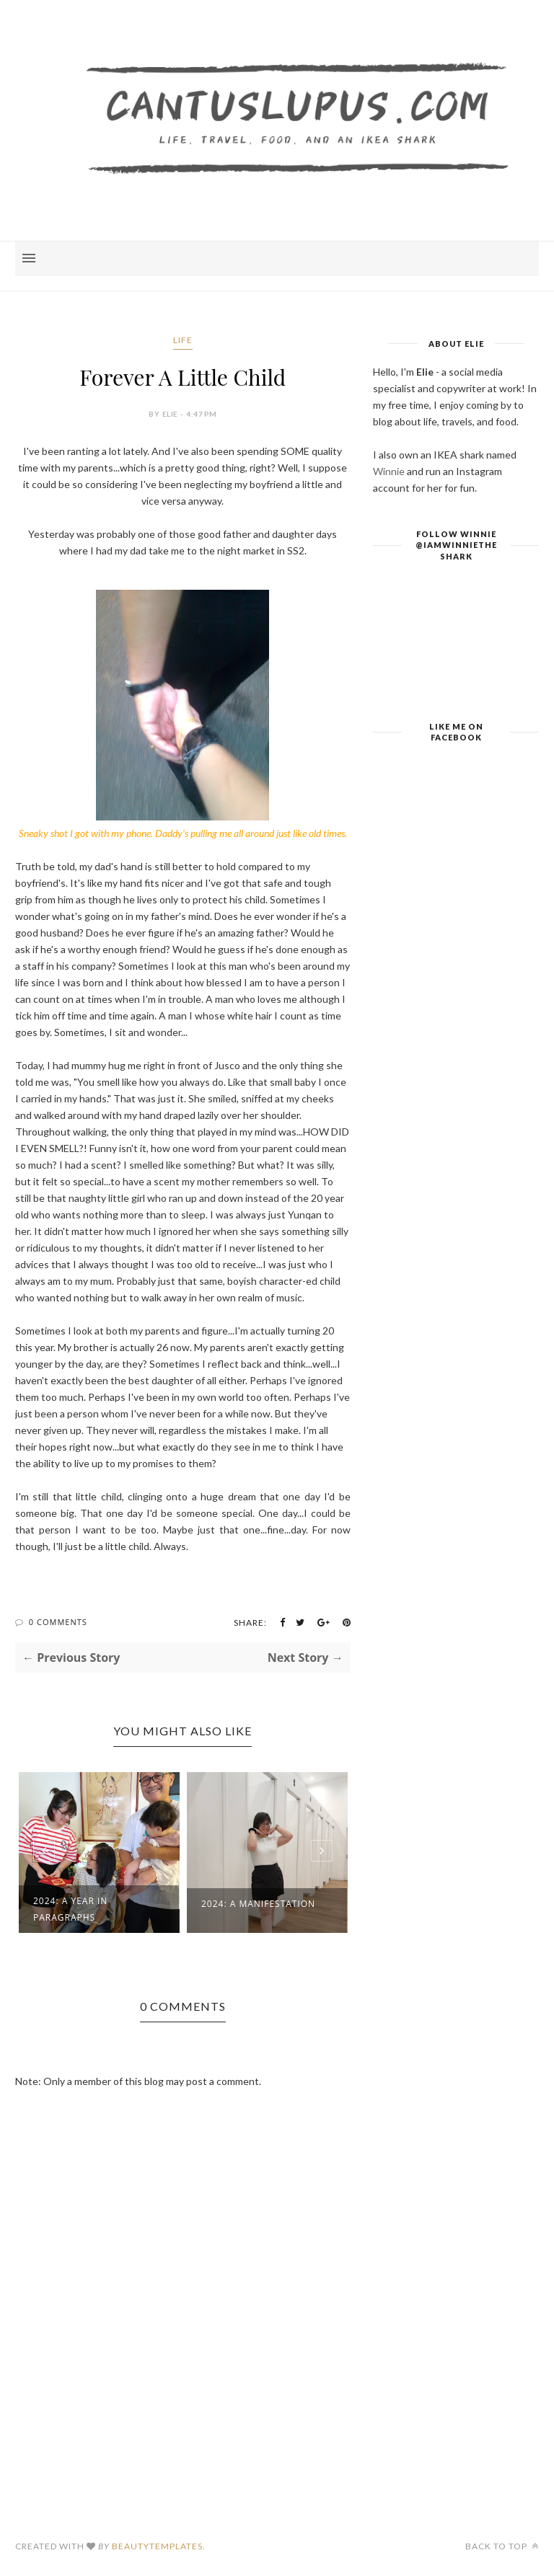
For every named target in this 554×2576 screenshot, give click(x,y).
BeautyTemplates (157, 2546)
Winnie (389, 471)
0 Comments (58, 1621)
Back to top (502, 2546)
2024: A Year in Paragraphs (70, 1909)
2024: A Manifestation (258, 1904)
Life (183, 340)
